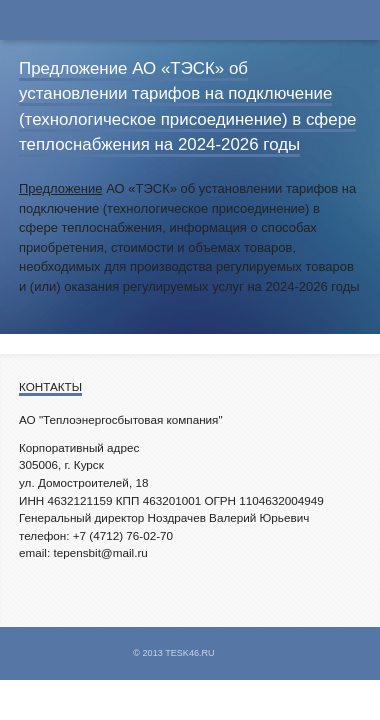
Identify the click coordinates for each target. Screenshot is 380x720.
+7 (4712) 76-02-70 (123, 535)
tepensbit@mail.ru (100, 552)
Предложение (61, 188)
